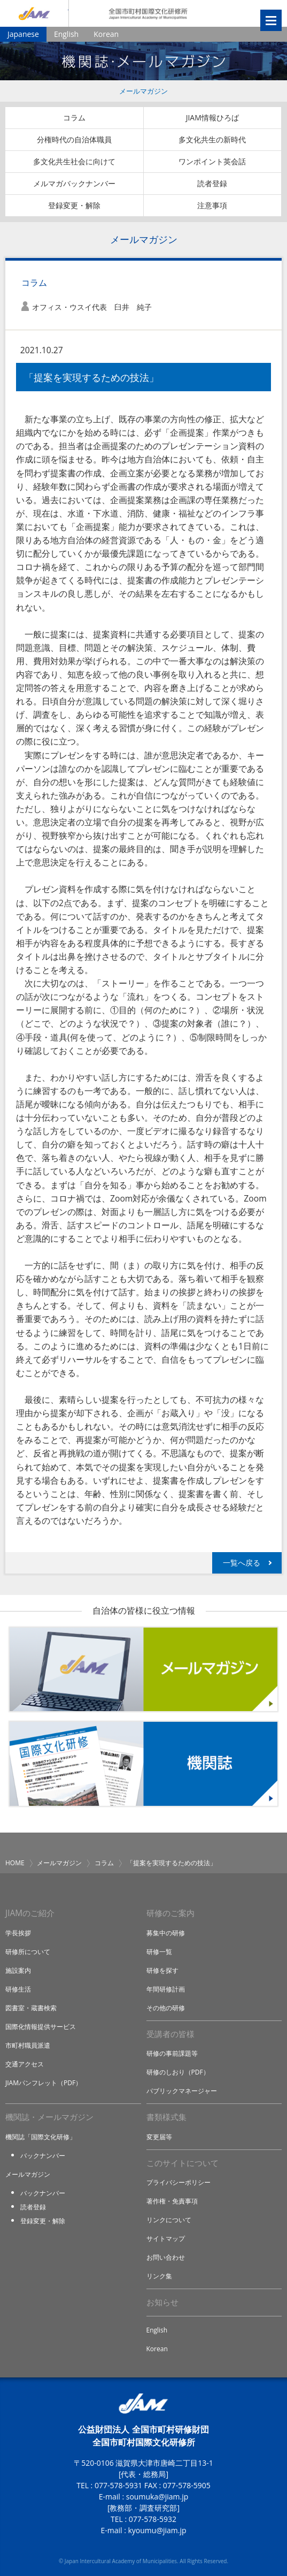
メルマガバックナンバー (74, 183)
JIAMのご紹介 (30, 1913)
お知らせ (162, 2302)
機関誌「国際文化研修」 (40, 2136)
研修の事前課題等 (172, 2053)
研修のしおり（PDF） (178, 2072)
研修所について (27, 1951)
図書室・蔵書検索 (31, 2007)
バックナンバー (42, 2155)
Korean (106, 34)
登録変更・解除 (74, 205)
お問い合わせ (165, 2257)
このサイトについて (182, 2163)
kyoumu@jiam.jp (157, 2530)
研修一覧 (159, 1951)
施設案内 (18, 1970)
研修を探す (162, 1970)
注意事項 (212, 205)
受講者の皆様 (170, 2034)
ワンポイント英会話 (212, 161)
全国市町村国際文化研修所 (148, 13)
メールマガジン (143, 91)
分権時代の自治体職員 (74, 139)
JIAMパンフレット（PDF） (43, 2082)
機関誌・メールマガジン (49, 2117)
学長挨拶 (18, 1932)
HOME (15, 1862)
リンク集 (159, 2276)
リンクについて (168, 2219)
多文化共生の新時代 (212, 139)
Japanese (23, 34)
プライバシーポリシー (178, 2182)
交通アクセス (24, 2064)
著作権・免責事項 (172, 2201)
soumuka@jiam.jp (157, 2496)
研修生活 (18, 1989)
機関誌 (143, 1764)
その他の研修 (165, 2007)
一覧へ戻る (241, 1562)
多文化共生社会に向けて (74, 161)
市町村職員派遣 (27, 2045)
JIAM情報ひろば (212, 117)
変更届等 (159, 2136)
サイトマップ (165, 2238)
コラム (74, 117)
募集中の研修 (165, 1932)
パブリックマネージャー (181, 2090)
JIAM (34, 13)
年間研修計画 (165, 1989)
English (66, 34)
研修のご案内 (170, 1913)
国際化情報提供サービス (40, 2026)
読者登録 (212, 183)
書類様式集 (166, 2117)
